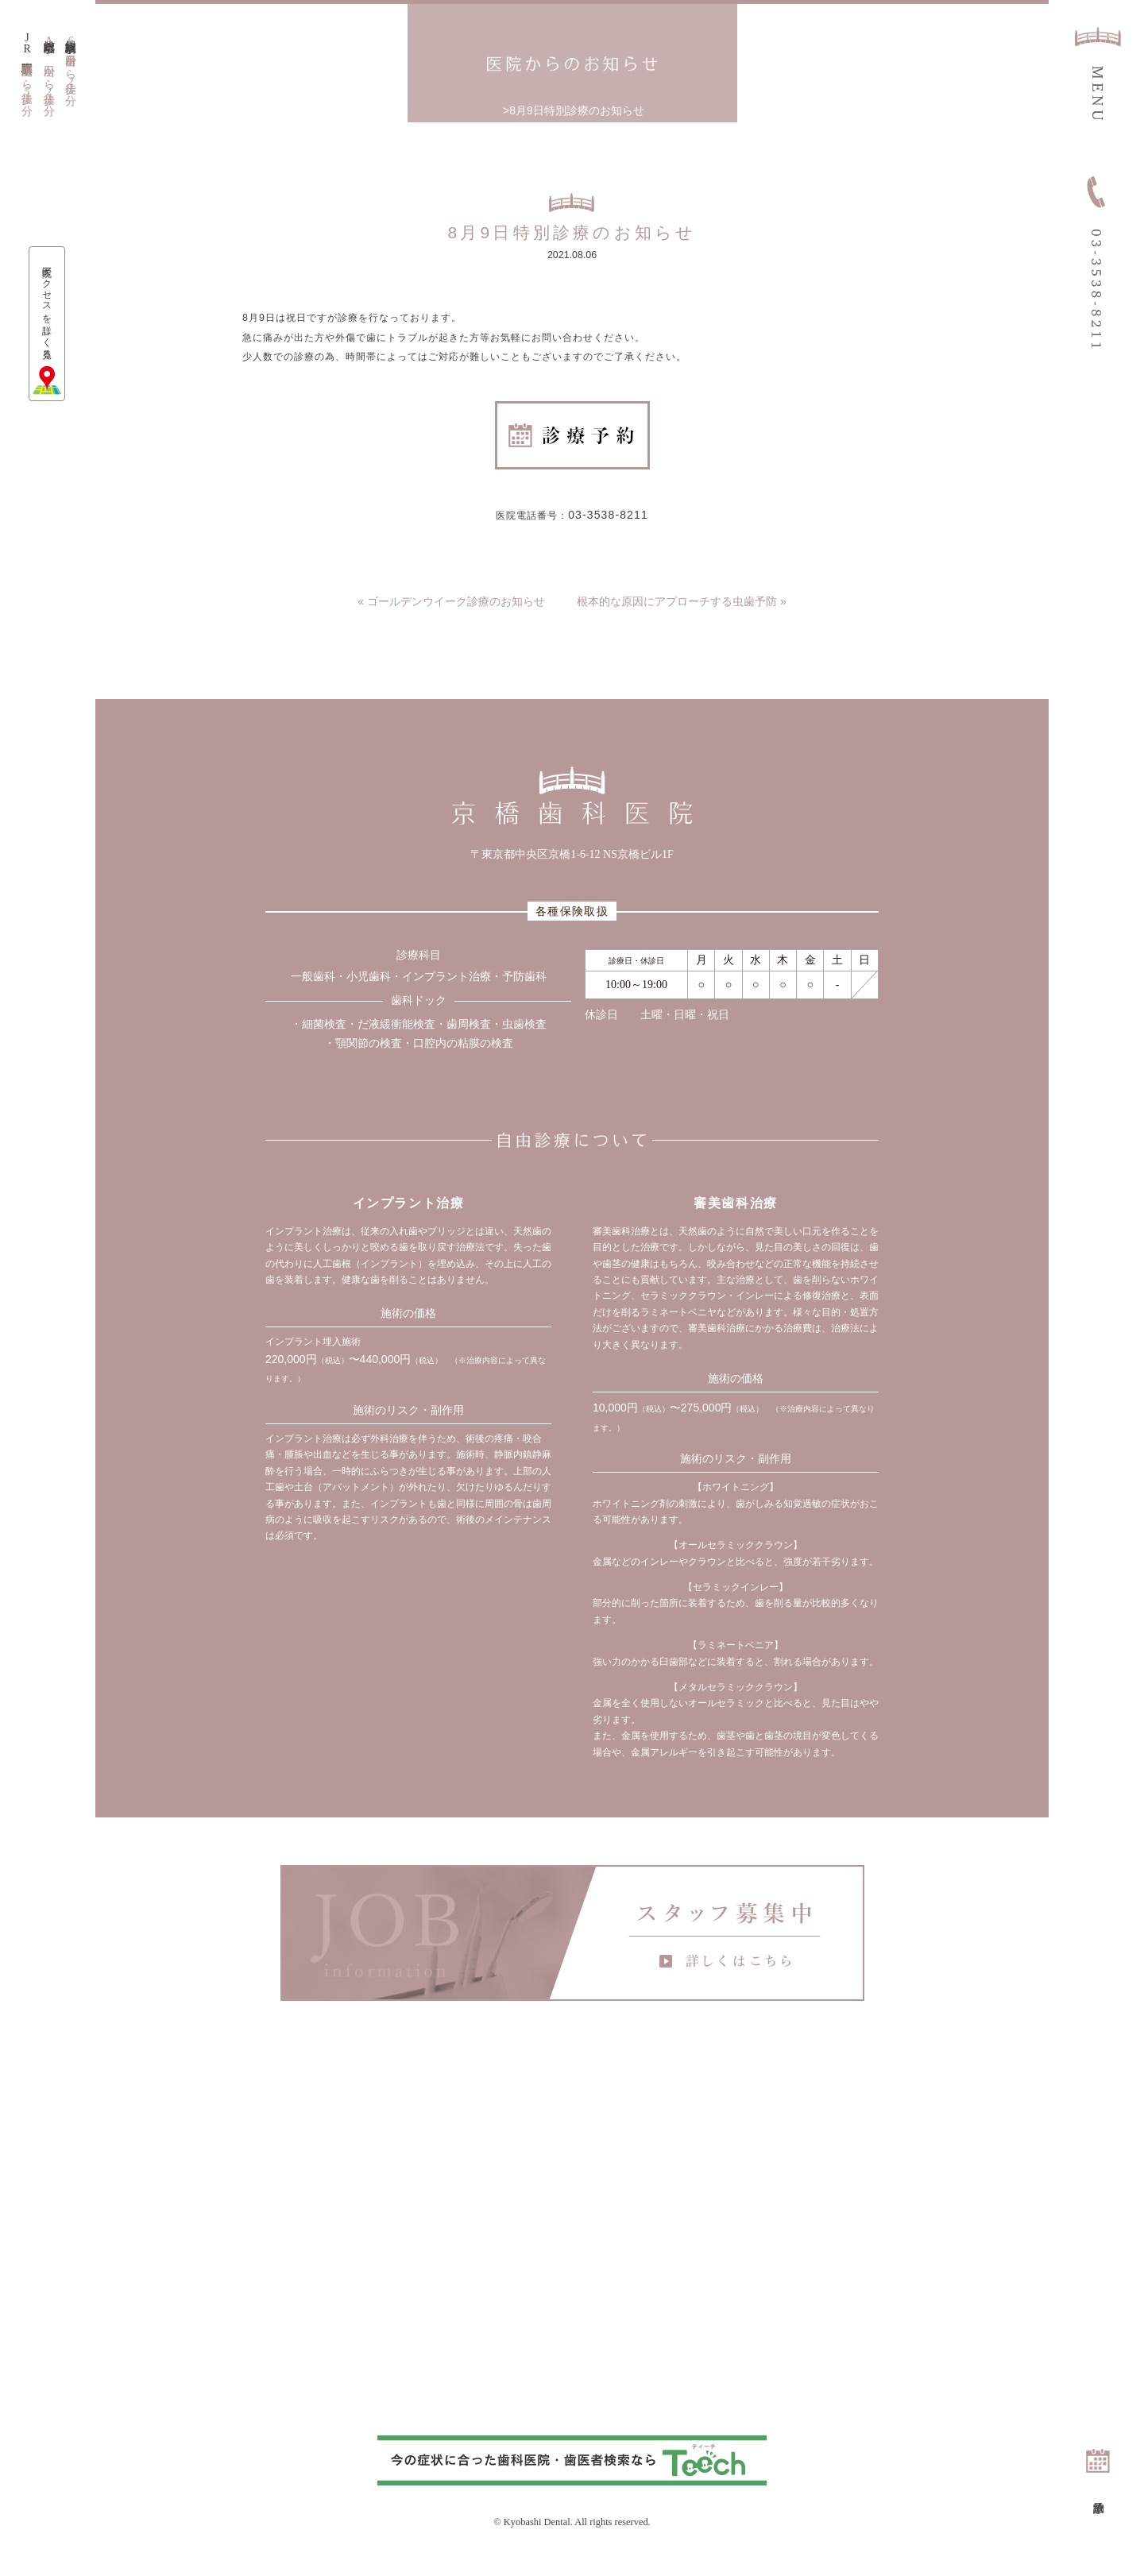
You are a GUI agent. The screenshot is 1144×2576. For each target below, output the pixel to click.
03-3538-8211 (614, 529)
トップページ (499, 110)
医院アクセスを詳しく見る (48, 314)
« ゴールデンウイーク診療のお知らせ (451, 618)
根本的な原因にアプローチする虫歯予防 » (681, 618)
